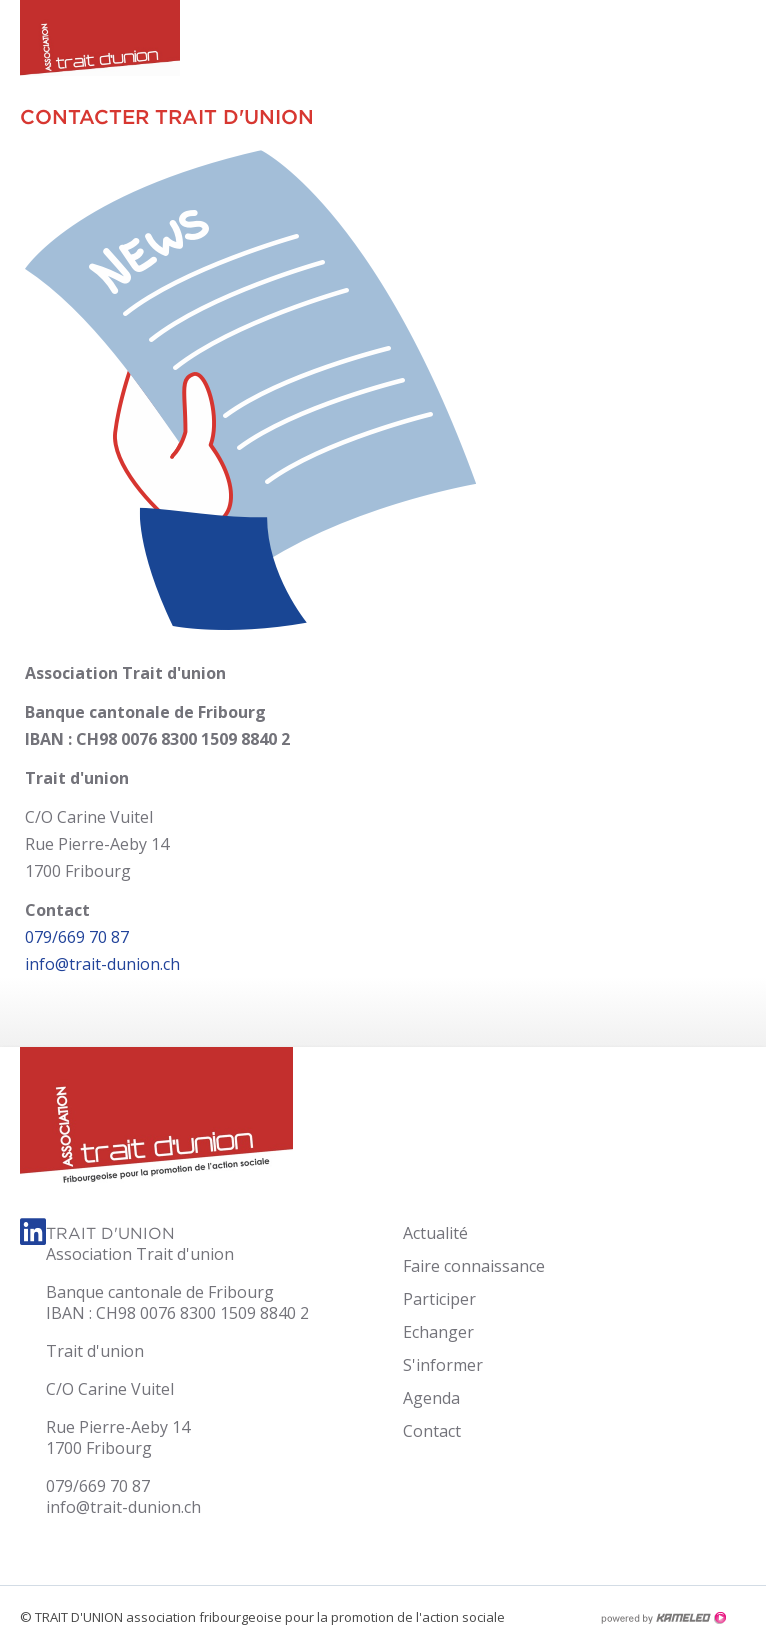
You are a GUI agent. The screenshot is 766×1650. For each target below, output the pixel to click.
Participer (439, 1299)
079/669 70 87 (77, 937)
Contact (432, 1431)
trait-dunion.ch (90, 45)
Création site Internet (663, 1618)
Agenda (431, 1398)
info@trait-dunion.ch (102, 964)
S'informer (443, 1365)
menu (731, 40)
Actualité (435, 1233)
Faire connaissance (474, 1266)
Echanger (438, 1332)
